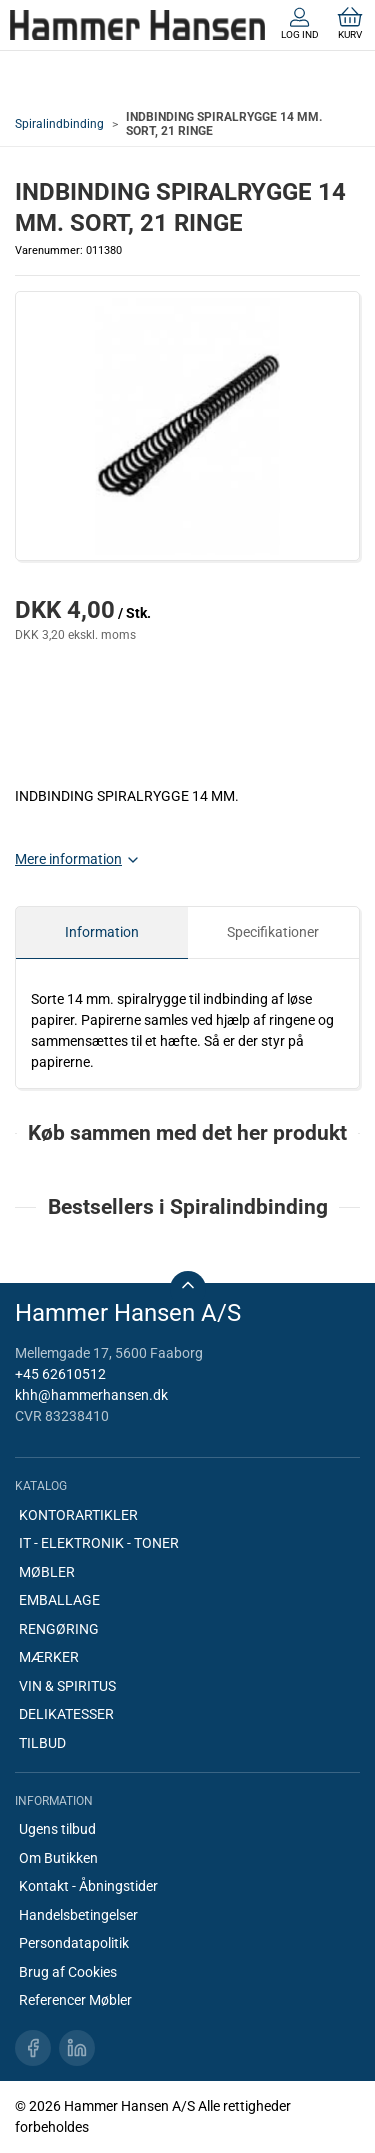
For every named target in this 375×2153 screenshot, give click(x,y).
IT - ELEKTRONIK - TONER (99, 1543)
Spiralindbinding (59, 124)
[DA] (137, 25)
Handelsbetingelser (78, 1915)
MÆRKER (49, 1657)
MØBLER (47, 1572)
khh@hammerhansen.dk (91, 1395)
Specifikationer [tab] (273, 932)
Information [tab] (102, 932)
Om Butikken (58, 1858)
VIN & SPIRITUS (67, 1686)
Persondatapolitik (74, 1943)
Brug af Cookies (68, 1972)
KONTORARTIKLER (78, 1515)
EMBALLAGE (59, 1600)
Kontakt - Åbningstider (88, 1886)
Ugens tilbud (57, 1829)
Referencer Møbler (75, 2000)
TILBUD (42, 1743)
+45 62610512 (60, 1374)
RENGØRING (59, 1629)
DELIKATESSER (66, 1714)
